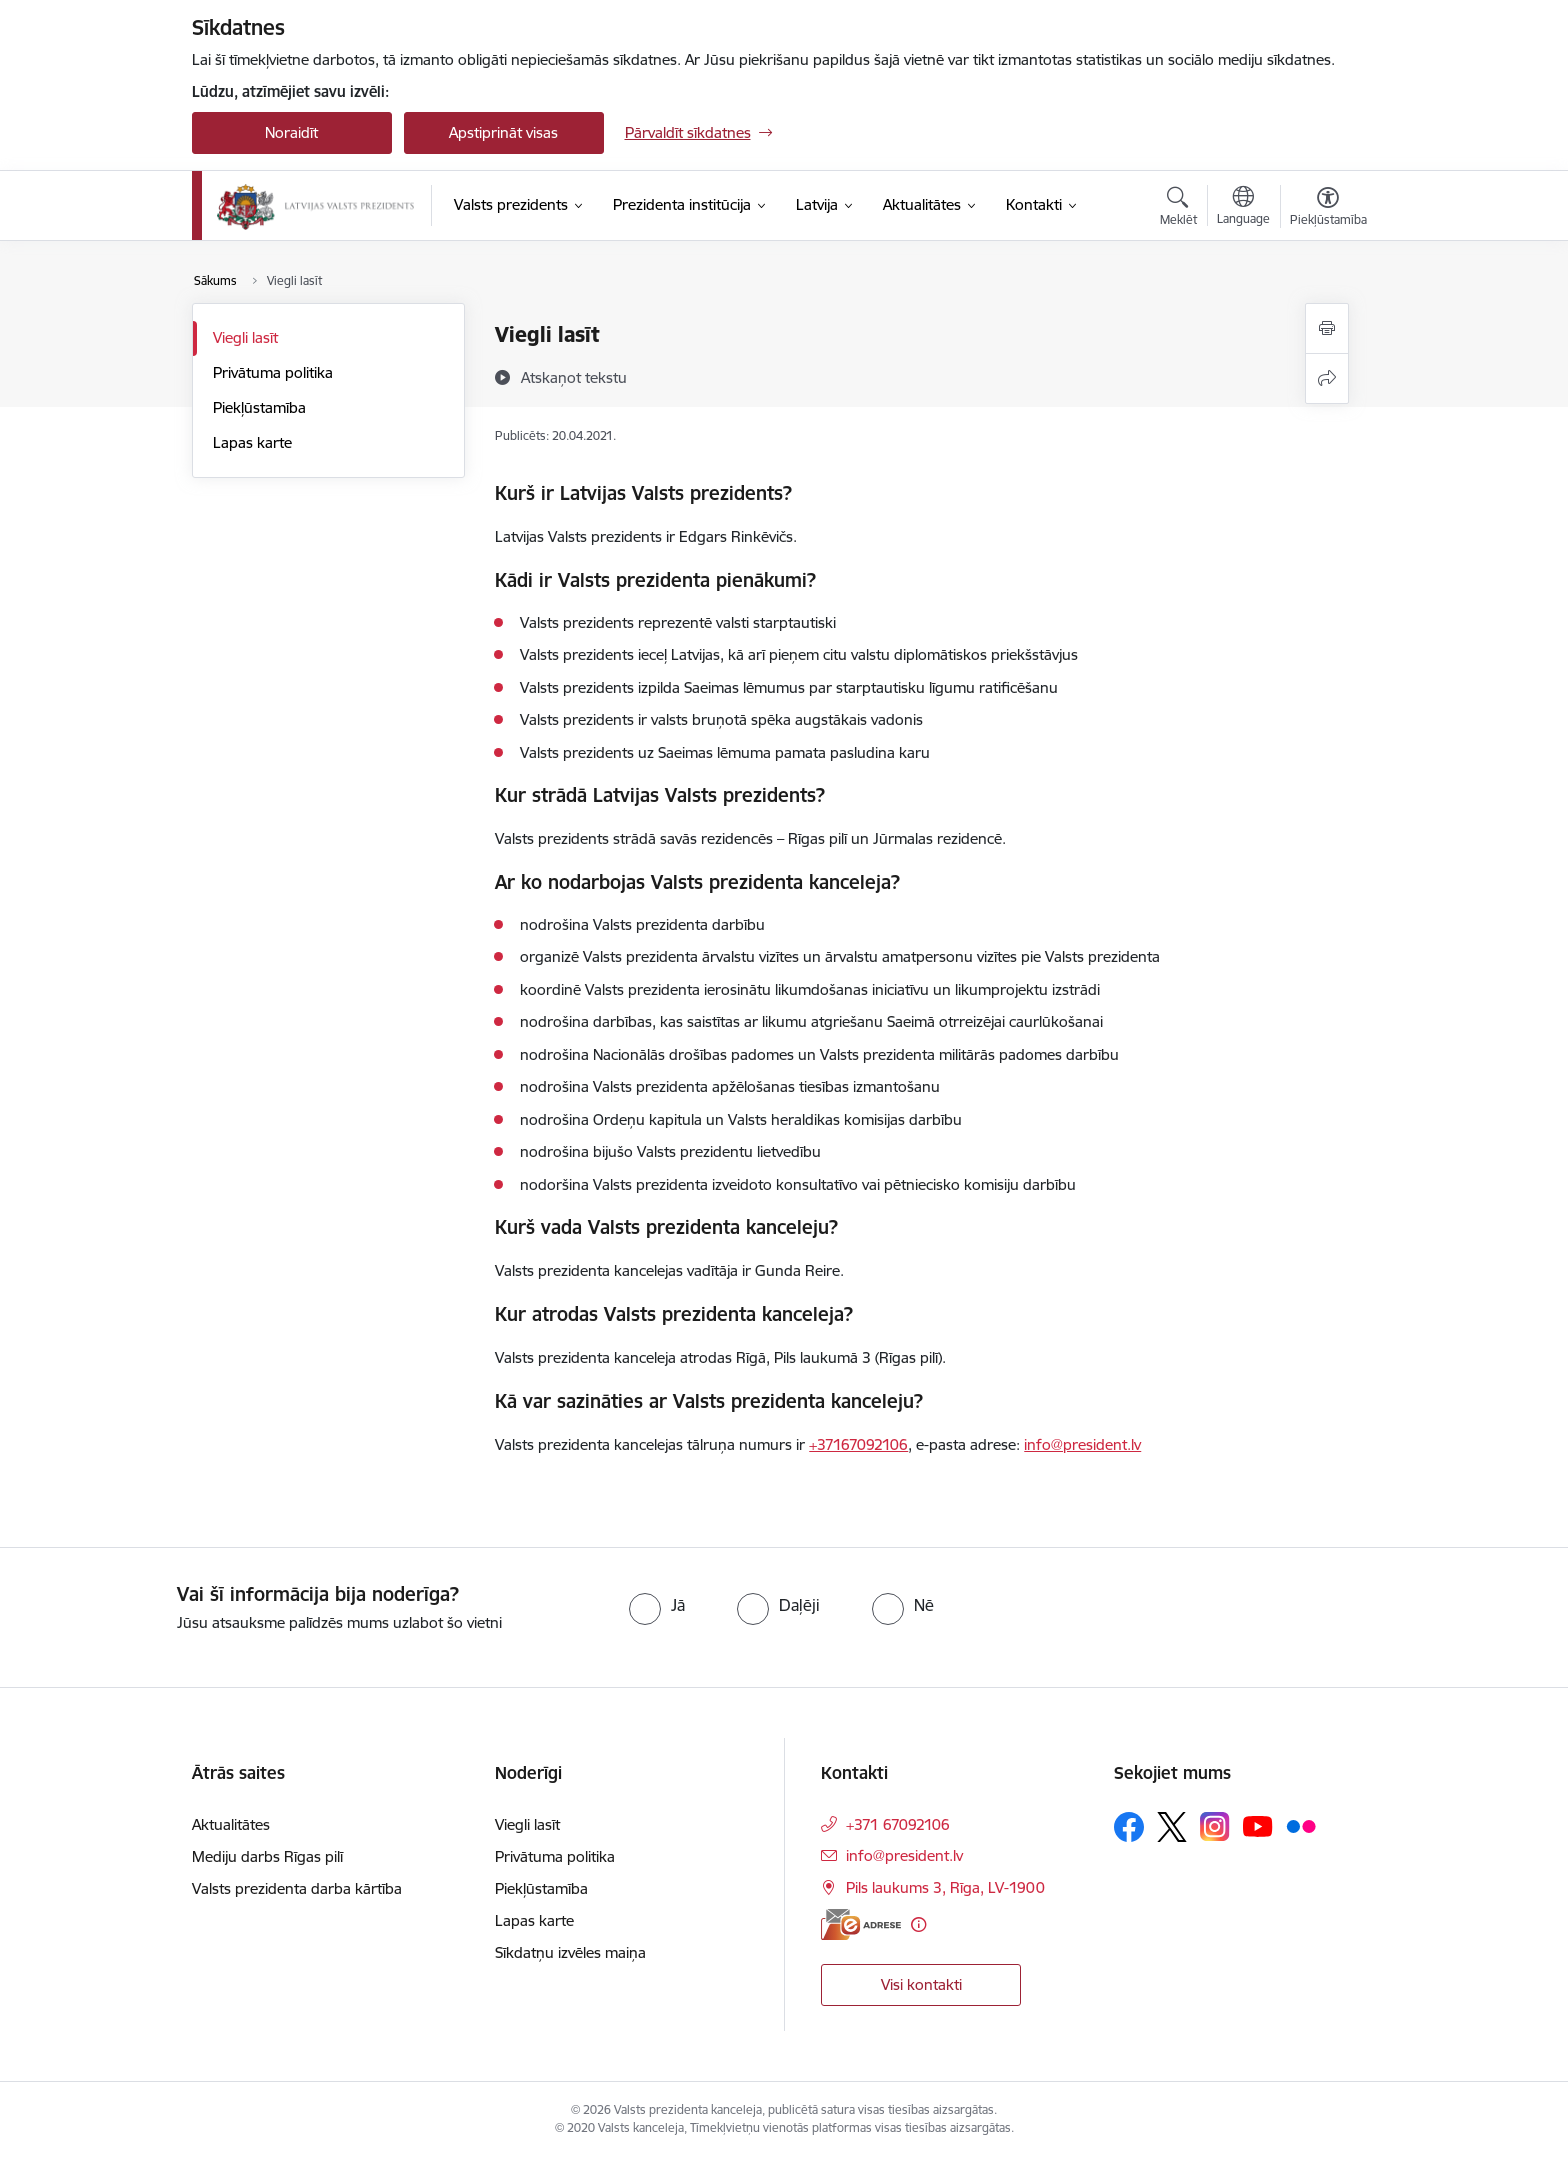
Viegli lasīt (245, 337)
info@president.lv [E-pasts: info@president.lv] (904, 1855)
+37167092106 (858, 1444)
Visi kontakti (921, 1984)
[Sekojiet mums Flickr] (1301, 1826)
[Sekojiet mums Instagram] (1215, 1826)
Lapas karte (252, 442)
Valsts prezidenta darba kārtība (297, 1888)
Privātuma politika (273, 372)
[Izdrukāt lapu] (1327, 328)
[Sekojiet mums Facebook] (1129, 1827)
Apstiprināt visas (503, 132)
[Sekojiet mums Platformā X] (1172, 1827)
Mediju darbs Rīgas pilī (267, 1856)
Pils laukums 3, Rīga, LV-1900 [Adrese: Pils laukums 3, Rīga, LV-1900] (945, 1887)
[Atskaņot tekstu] (574, 377)
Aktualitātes (231, 1824)
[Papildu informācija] (918, 1924)
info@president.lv (1082, 1444)
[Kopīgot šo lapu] (1327, 378)
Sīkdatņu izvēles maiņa (570, 1952)
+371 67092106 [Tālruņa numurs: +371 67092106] (898, 1824)
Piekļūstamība (259, 407)
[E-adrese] (861, 1924)
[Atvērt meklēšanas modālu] (1178, 209)
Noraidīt (291, 132)
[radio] (657, 1605)
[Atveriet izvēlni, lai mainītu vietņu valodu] (1243, 208)
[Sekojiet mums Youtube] (1258, 1826)
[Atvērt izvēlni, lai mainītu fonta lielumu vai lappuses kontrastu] (1328, 209)
